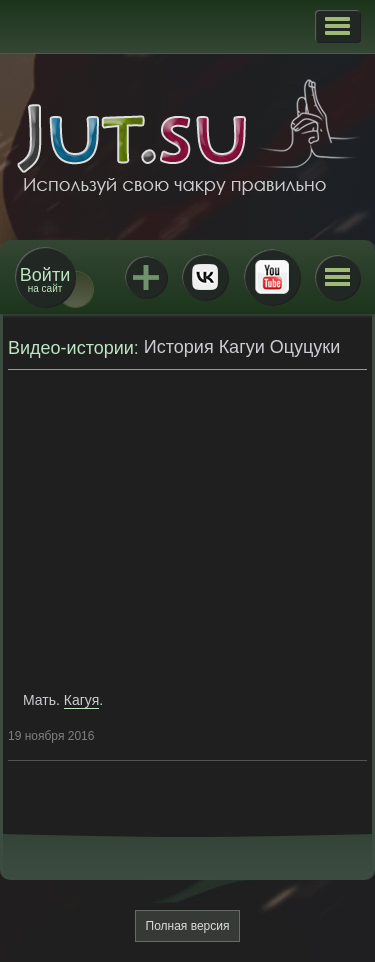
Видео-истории (71, 348)
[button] (337, 26)
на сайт (45, 279)
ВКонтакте (205, 277)
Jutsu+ (146, 277)
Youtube (272, 277)
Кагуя (81, 700)
